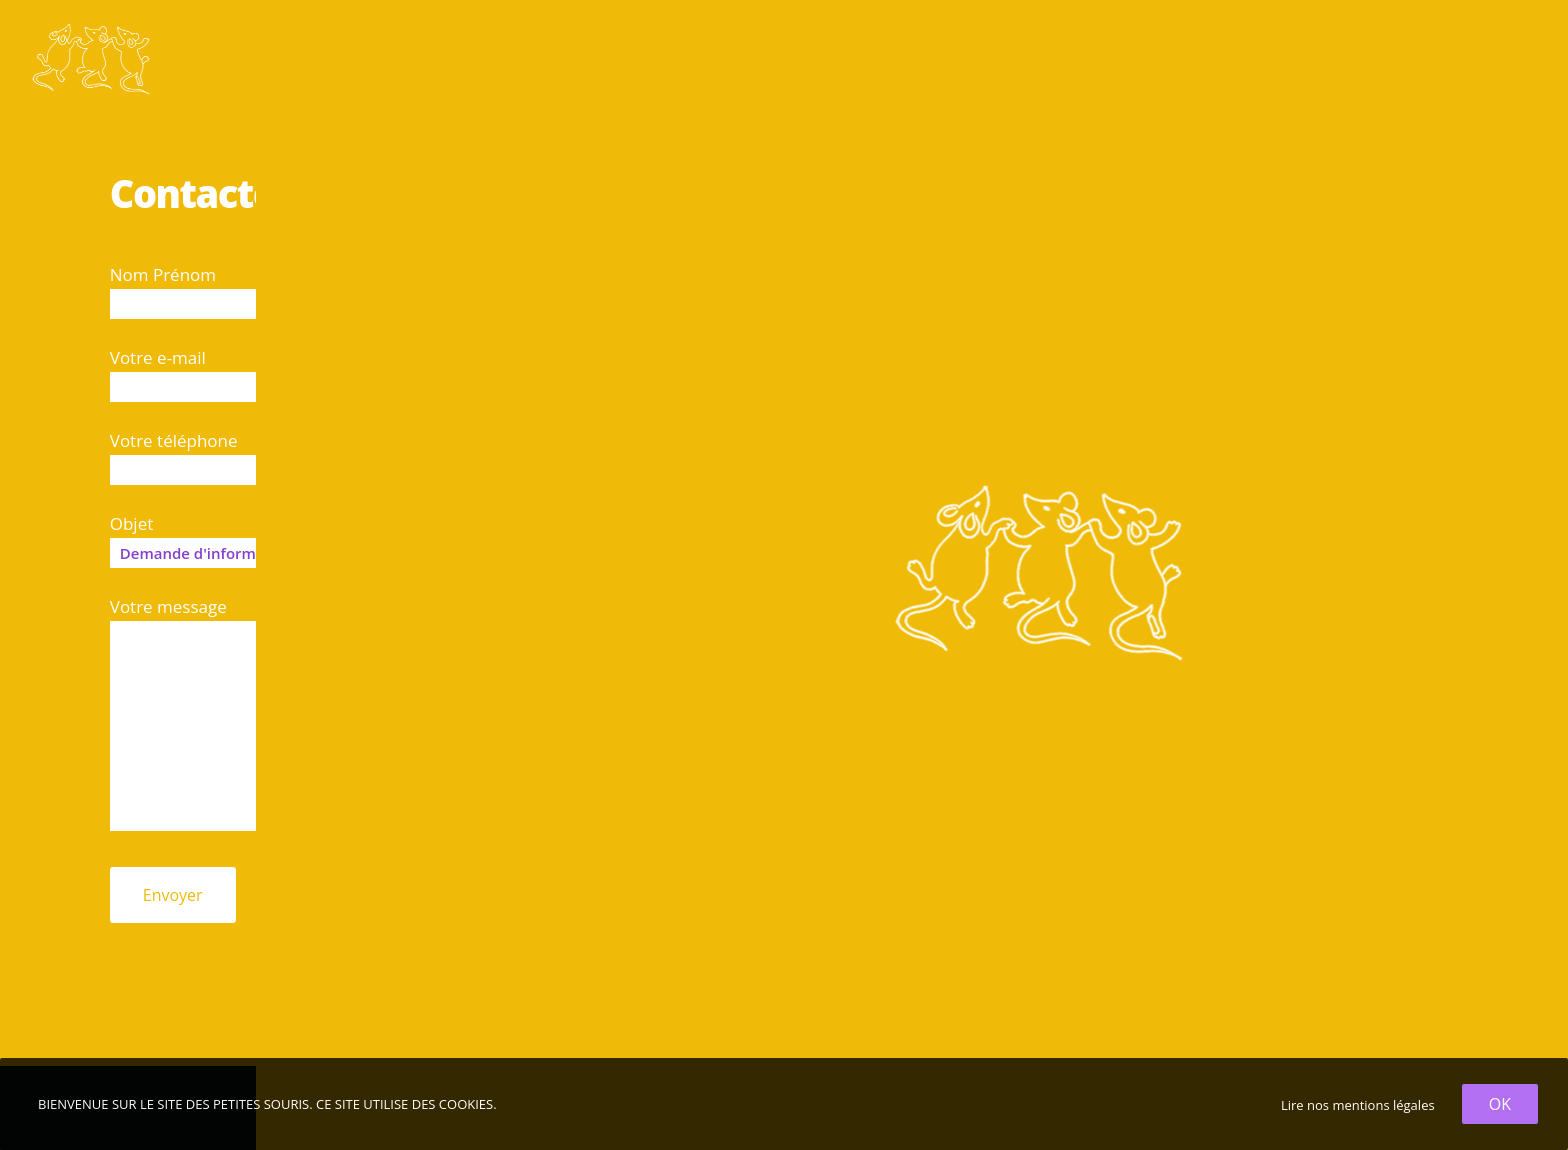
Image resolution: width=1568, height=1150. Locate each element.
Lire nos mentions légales (1358, 1105)
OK (1500, 1104)
